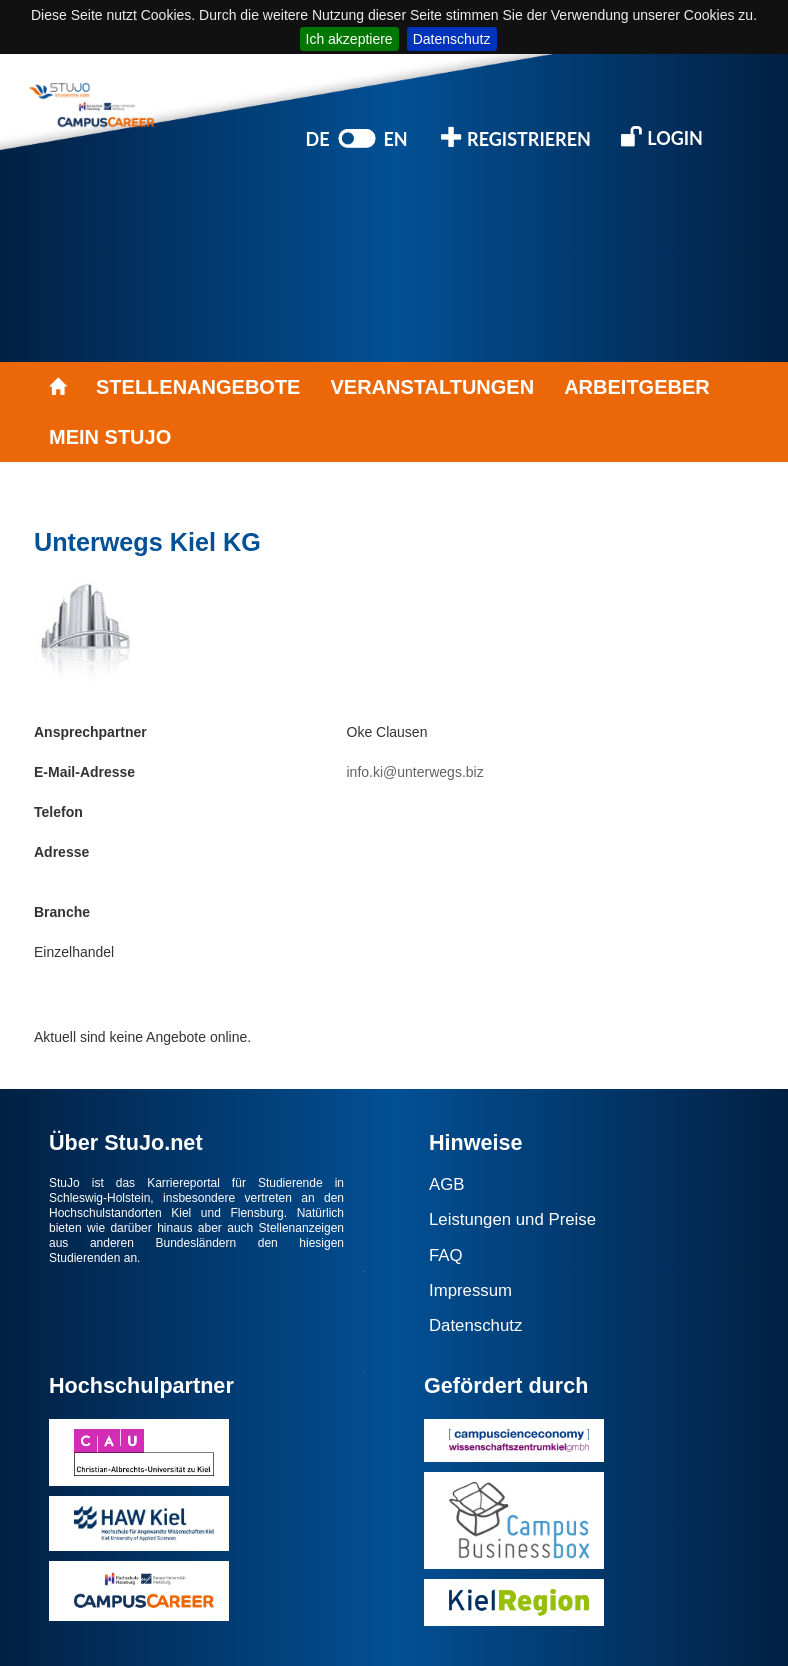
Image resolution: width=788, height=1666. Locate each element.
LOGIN (662, 136)
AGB (446, 1184)
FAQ (446, 1255)
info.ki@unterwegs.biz (415, 772)
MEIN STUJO (110, 437)
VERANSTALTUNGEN (432, 387)
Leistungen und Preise (512, 1219)
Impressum (470, 1290)
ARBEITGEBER (637, 387)
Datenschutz (452, 39)
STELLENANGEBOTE (198, 387)
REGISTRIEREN (516, 137)
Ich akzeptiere (349, 39)
